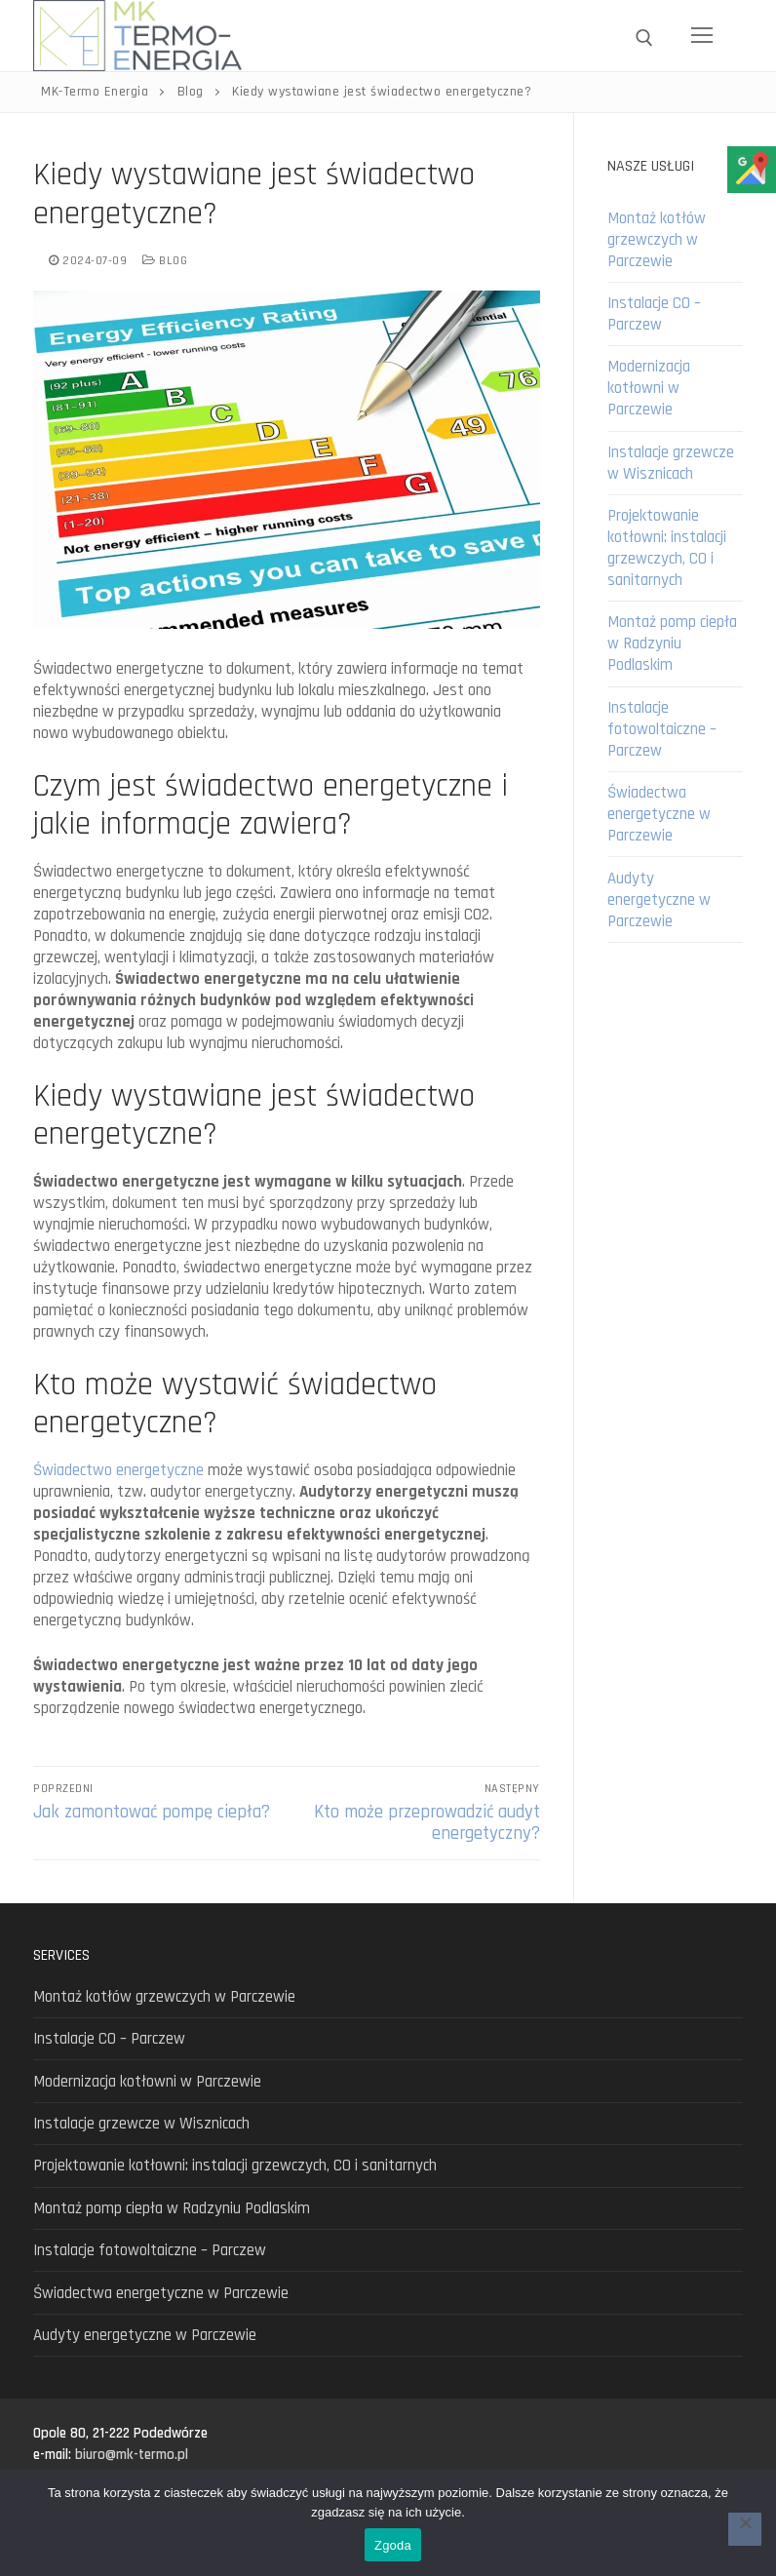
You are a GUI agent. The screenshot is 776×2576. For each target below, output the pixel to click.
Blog (164, 261)
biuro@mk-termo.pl (131, 2454)
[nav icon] (702, 36)
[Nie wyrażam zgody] (744, 2529)
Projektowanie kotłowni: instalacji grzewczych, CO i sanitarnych (666, 548)
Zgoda (392, 2545)
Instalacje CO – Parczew (654, 314)
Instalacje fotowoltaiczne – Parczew (662, 729)
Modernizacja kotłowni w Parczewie (648, 388)
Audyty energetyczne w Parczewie (659, 900)
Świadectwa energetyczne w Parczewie (659, 814)
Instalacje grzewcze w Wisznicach (670, 463)
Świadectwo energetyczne (118, 1470)
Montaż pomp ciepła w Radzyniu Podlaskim (672, 643)
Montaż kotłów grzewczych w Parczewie (656, 240)
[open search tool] (644, 38)
